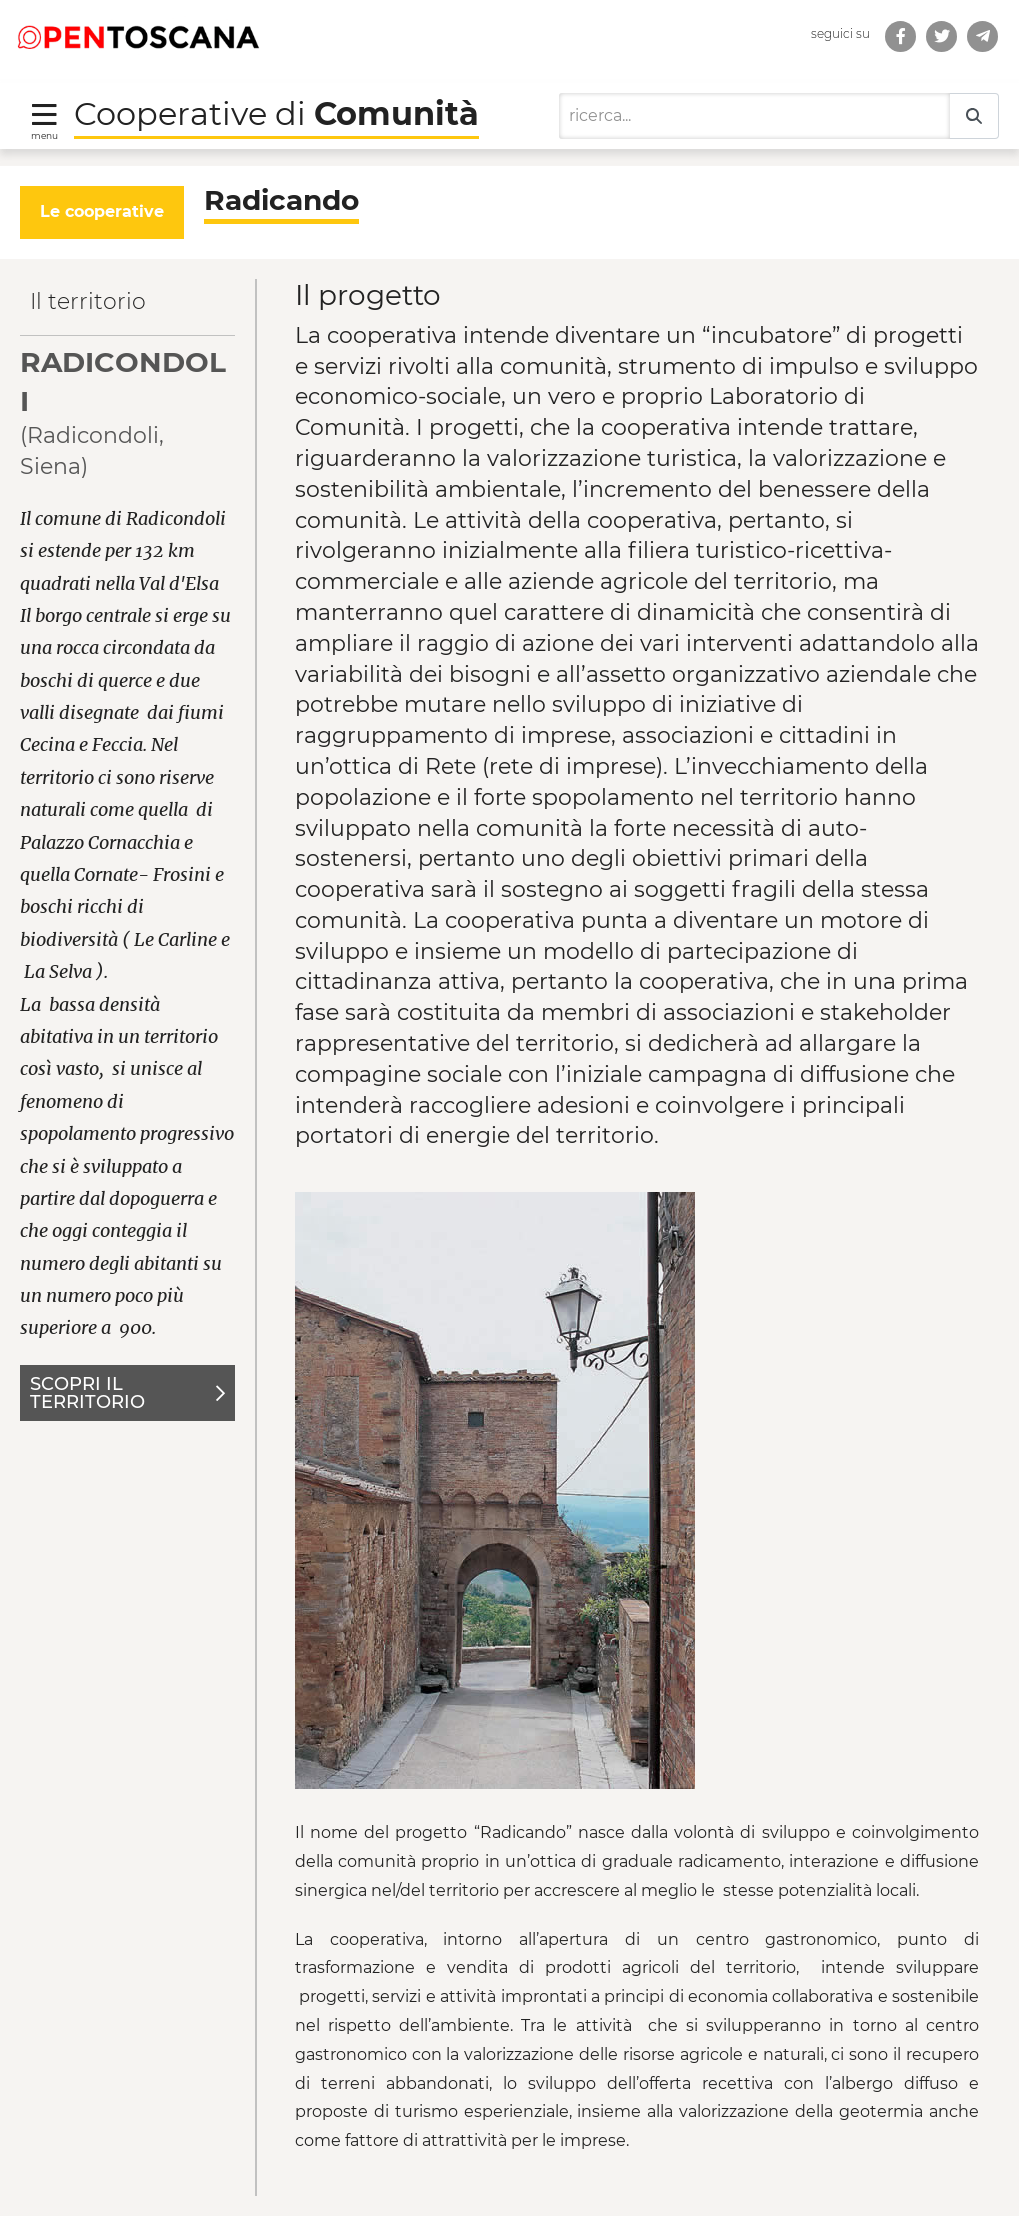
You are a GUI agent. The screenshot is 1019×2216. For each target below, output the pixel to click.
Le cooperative (102, 211)
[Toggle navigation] (44, 120)
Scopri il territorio (127, 1393)
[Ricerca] (754, 116)
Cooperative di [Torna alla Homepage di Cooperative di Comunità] (276, 113)
